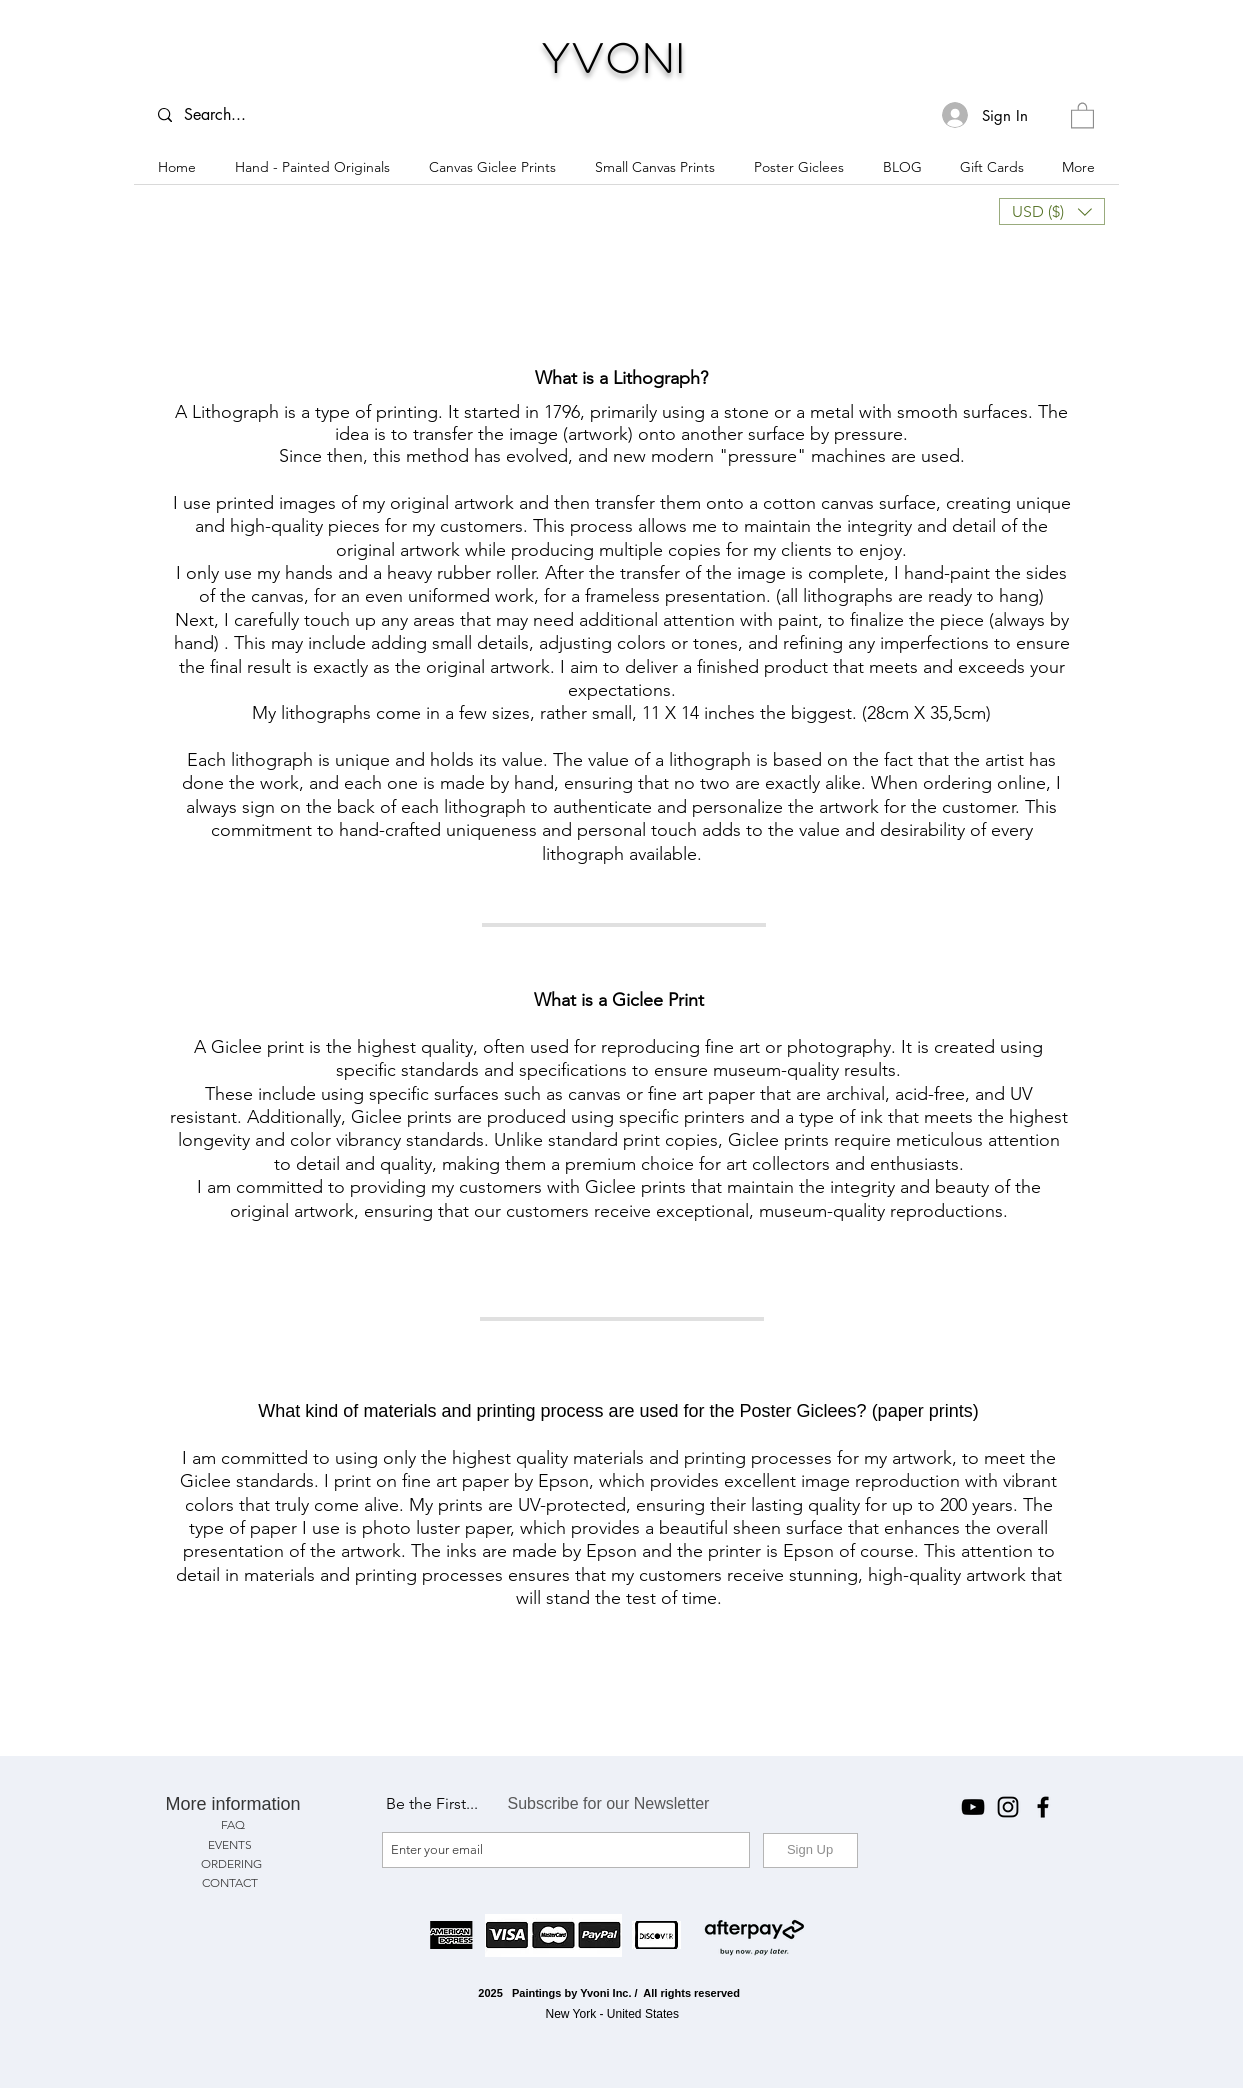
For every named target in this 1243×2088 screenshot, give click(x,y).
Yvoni (615, 57)
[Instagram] (1008, 1807)
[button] (1082, 114)
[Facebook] (1043, 1807)
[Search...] (225, 115)
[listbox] (1052, 211)
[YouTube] (973, 1807)
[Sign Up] (810, 1850)
